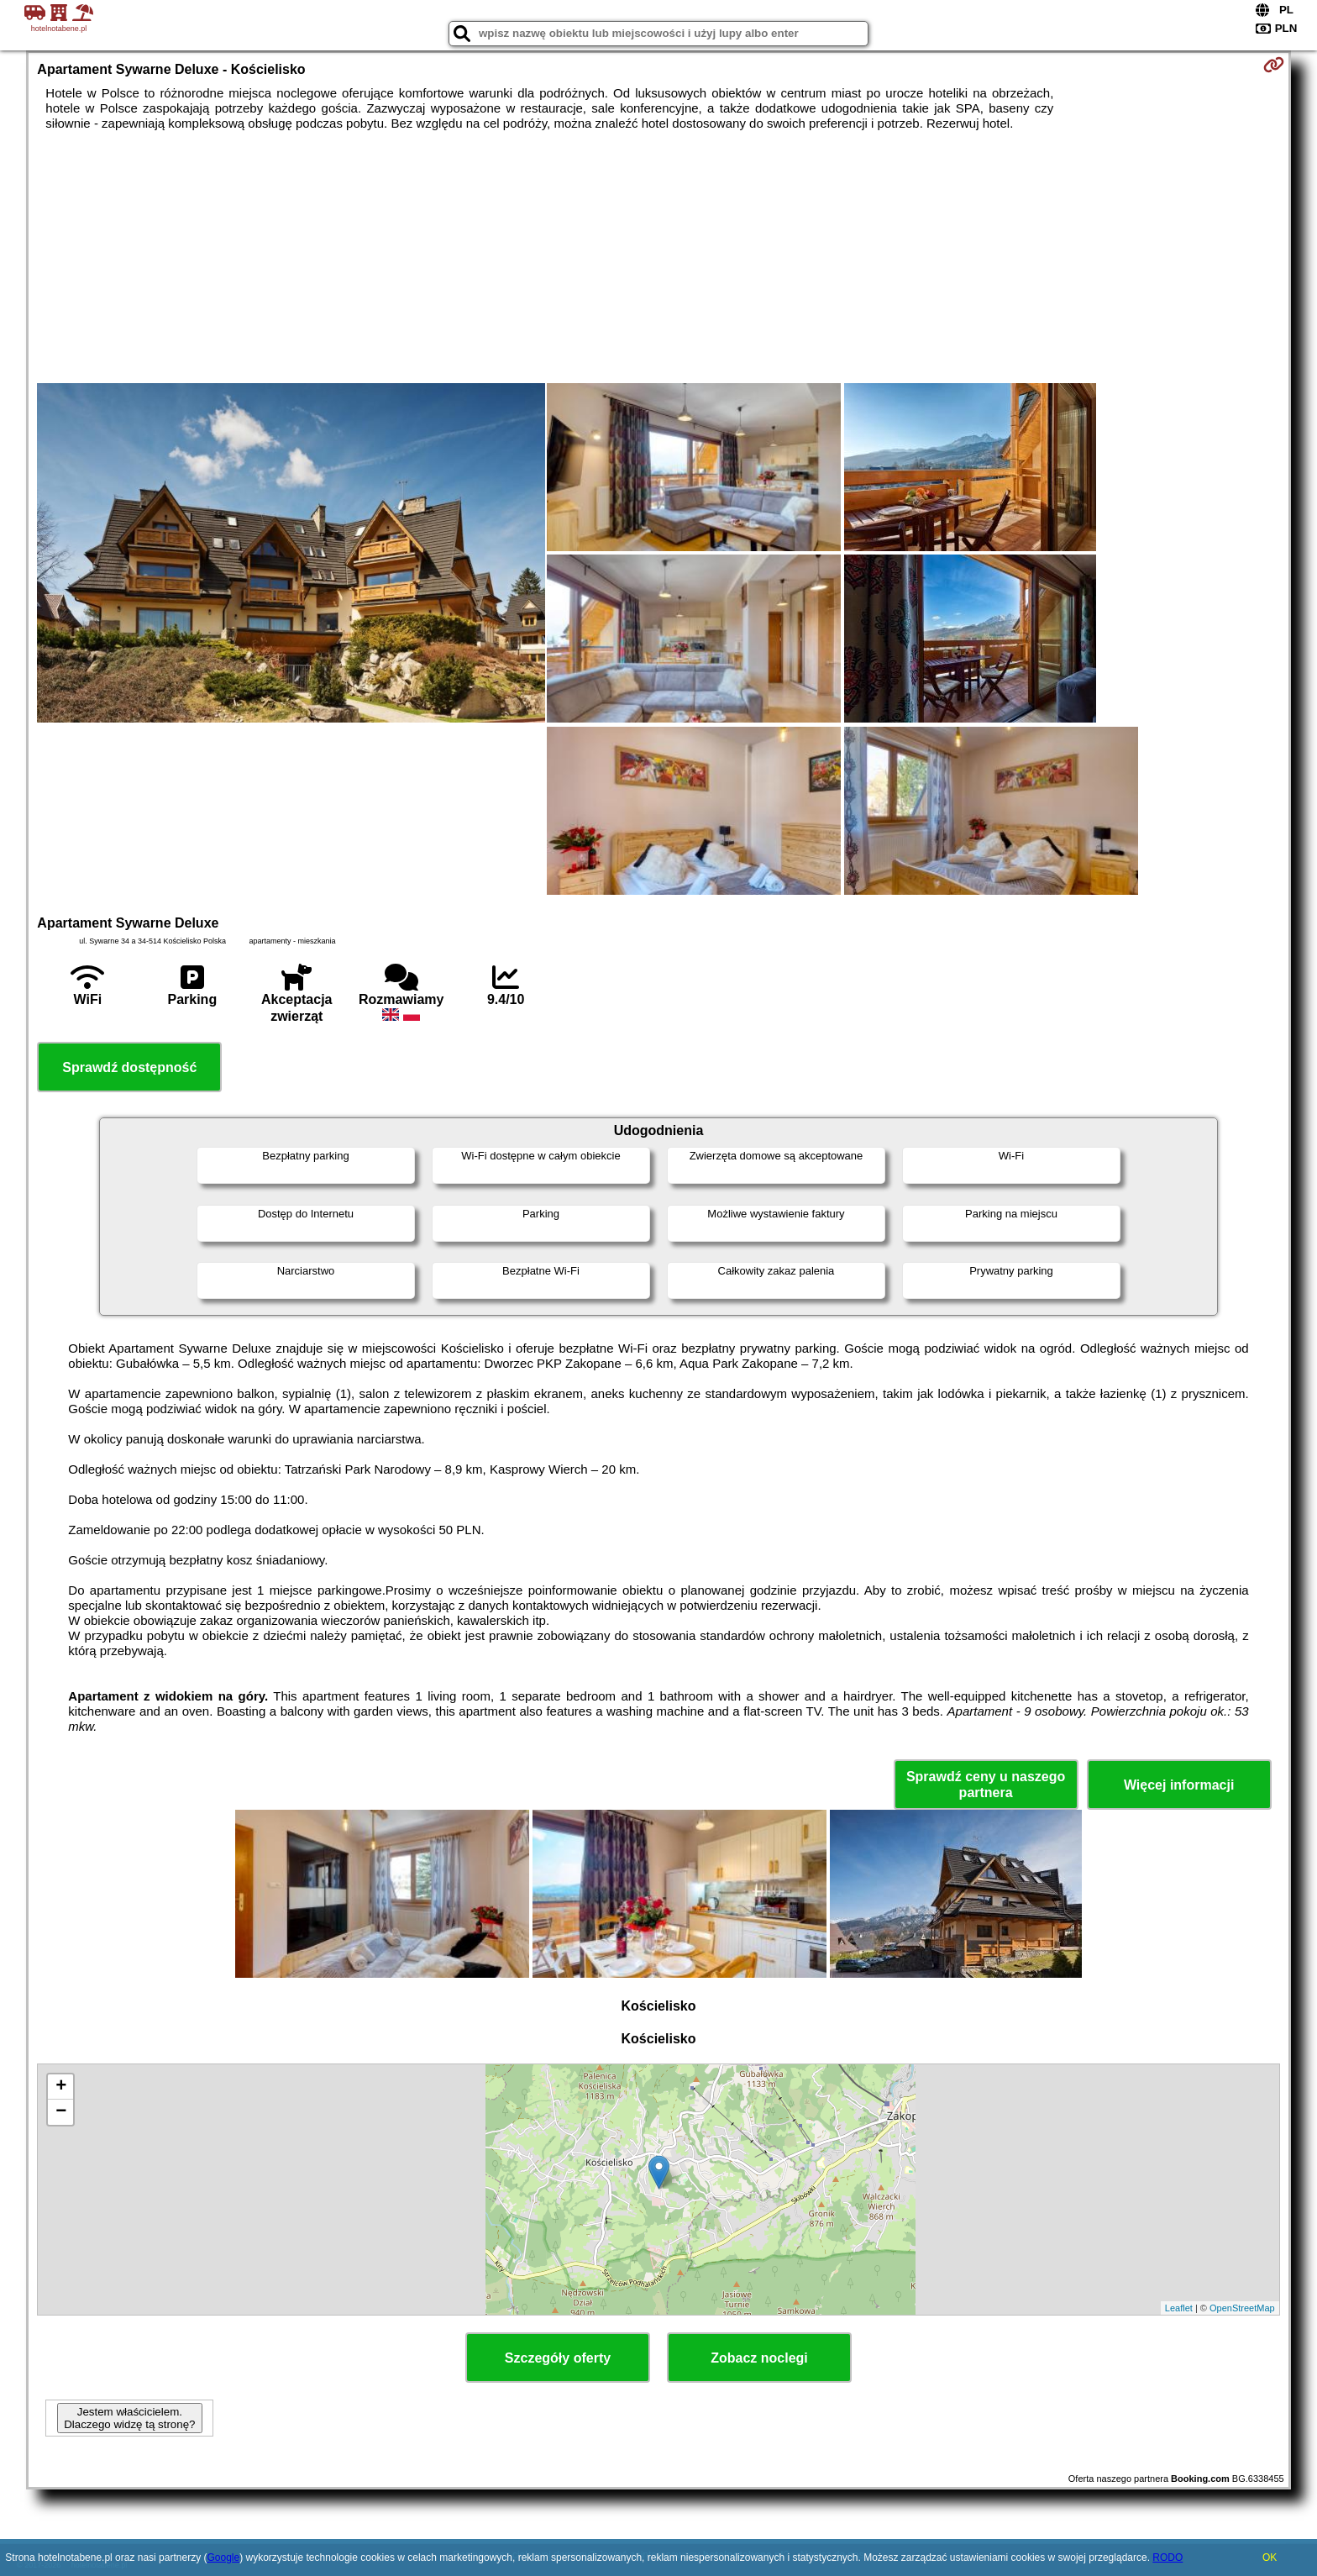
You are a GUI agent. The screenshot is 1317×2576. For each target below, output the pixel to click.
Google (223, 2557)
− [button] (60, 2112)
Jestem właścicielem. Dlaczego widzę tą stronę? (129, 2418)
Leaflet (1179, 2308)
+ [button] (60, 2087)
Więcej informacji (1179, 1785)
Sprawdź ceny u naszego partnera (985, 1784)
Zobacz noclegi (759, 2358)
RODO (1167, 2557)
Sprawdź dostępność (129, 1067)
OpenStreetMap (1242, 2308)
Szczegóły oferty (558, 2358)
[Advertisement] (658, 257)
